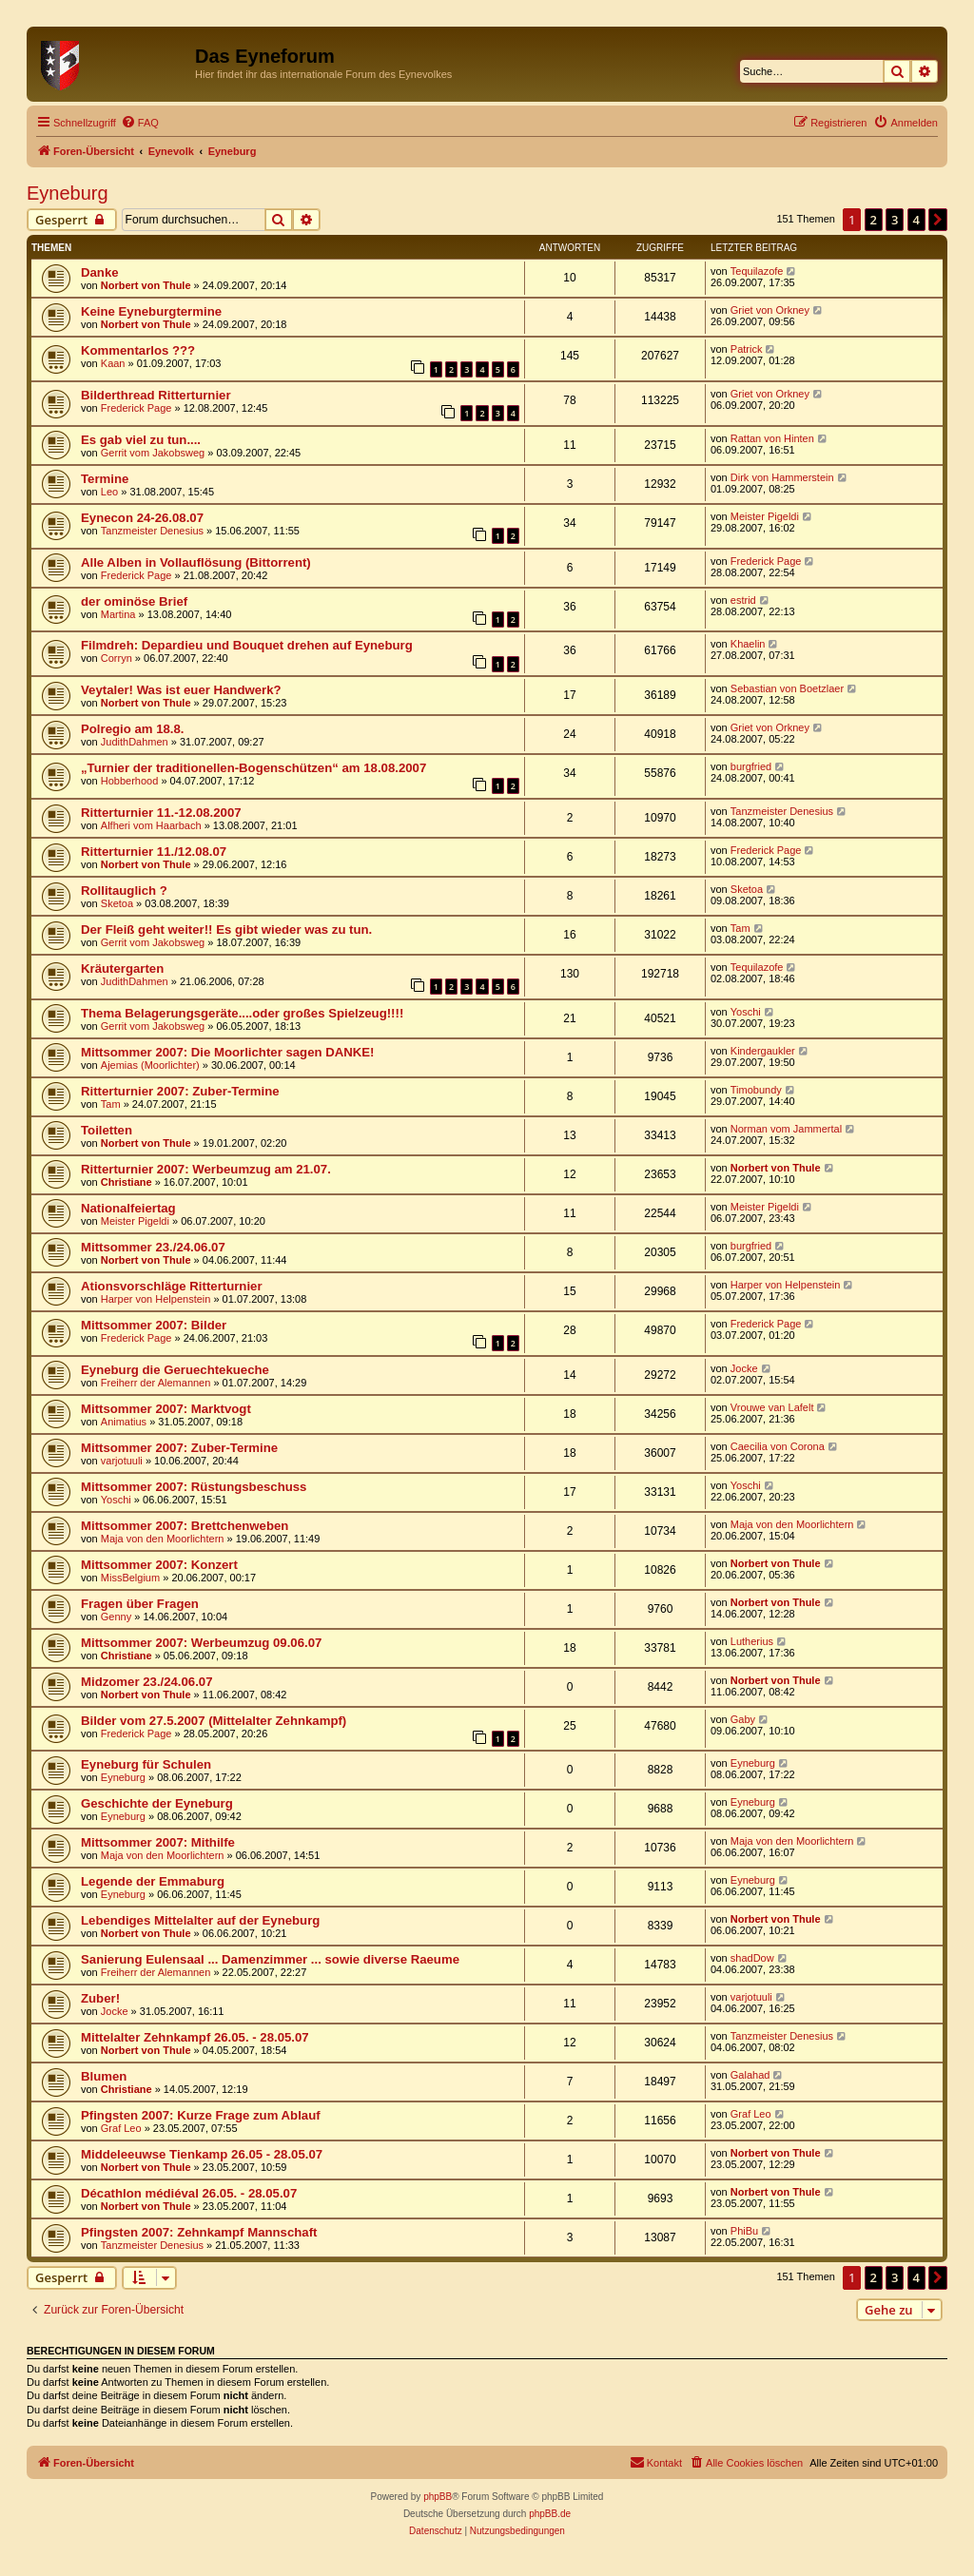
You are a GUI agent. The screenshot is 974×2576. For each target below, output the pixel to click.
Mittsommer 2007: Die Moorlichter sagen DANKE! (228, 1052)
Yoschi (745, 1011)
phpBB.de (550, 2513)
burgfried (750, 766)
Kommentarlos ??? (138, 350)
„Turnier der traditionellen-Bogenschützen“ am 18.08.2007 (253, 768)
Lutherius (751, 1641)
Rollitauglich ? (124, 890)
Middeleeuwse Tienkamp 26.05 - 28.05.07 (201, 2154)
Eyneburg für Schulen (146, 1764)
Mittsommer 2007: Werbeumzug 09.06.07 (201, 1643)
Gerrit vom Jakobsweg (153, 452)
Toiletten (106, 1130)
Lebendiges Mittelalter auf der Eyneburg (200, 1920)
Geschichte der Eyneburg (157, 1803)
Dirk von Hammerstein (782, 477)
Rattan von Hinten (772, 438)
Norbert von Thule (146, 285)
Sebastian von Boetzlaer (787, 688)
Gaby (742, 1719)
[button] (937, 219)
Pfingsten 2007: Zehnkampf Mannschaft (199, 2232)
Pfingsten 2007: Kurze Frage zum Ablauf (201, 2115)
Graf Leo (121, 2128)
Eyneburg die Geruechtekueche (175, 1370)
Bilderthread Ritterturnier (156, 395)
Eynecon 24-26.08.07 (142, 518)
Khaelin (748, 643)
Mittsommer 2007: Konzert (159, 1565)
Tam (740, 928)
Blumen (104, 2076)
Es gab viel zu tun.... (141, 440)
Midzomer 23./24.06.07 (147, 1682)
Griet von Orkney (769, 310)
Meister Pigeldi (764, 516)
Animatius (123, 1421)
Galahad (750, 2075)
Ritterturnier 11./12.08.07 (153, 851)
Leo (109, 491)
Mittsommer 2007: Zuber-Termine (179, 1448)
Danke (100, 272)
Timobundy (756, 1089)
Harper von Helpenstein (156, 1299)
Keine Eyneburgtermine (151, 311)
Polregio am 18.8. (132, 729)
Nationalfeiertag (128, 1208)
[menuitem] (140, 122)
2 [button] (873, 219)
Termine (104, 479)
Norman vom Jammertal (786, 1128)
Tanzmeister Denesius (152, 530)
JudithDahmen (134, 741)
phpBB (437, 2496)
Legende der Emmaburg (152, 1881)
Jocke (744, 1368)
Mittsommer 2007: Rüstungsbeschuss (193, 1487)
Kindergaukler (762, 1050)
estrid (743, 600)
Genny (116, 1616)
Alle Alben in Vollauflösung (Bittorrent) (196, 562)
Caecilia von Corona (777, 1446)
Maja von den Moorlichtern (162, 1538)
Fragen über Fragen (140, 1604)
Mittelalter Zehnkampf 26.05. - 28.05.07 (195, 2037)
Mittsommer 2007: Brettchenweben (184, 1526)
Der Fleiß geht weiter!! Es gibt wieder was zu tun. (226, 929)
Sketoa (117, 903)
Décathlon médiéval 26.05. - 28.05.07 (189, 2193)
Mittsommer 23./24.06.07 (153, 1247)
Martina (118, 614)
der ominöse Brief (134, 601)
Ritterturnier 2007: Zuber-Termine (180, 1091)
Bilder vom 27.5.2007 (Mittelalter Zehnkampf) (213, 1721)
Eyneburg (67, 193)
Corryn (116, 658)
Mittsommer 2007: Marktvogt (166, 1409)
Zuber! (100, 1998)
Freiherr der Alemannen (156, 1382)
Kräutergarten (122, 968)
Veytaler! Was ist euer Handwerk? (181, 690)
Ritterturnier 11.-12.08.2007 (161, 812)
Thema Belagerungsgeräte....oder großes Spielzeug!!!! (242, 1013)
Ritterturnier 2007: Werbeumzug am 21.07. (206, 1169)
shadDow (752, 1958)
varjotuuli (122, 1460)
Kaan (113, 363)
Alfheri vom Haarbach (151, 825)
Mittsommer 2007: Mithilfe (158, 1842)
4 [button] (916, 219)
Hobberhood (130, 780)
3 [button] (894, 219)
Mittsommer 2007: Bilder (153, 1325)
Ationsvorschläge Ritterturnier (172, 1286)
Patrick (746, 349)
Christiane (126, 1182)
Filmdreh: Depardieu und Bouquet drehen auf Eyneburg (247, 645)
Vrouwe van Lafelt (772, 1407)
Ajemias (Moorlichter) (150, 1065)
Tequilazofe (757, 271)
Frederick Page (136, 408)
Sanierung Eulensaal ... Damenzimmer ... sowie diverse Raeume (270, 1959)
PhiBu (744, 2231)
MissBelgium (130, 1577)
